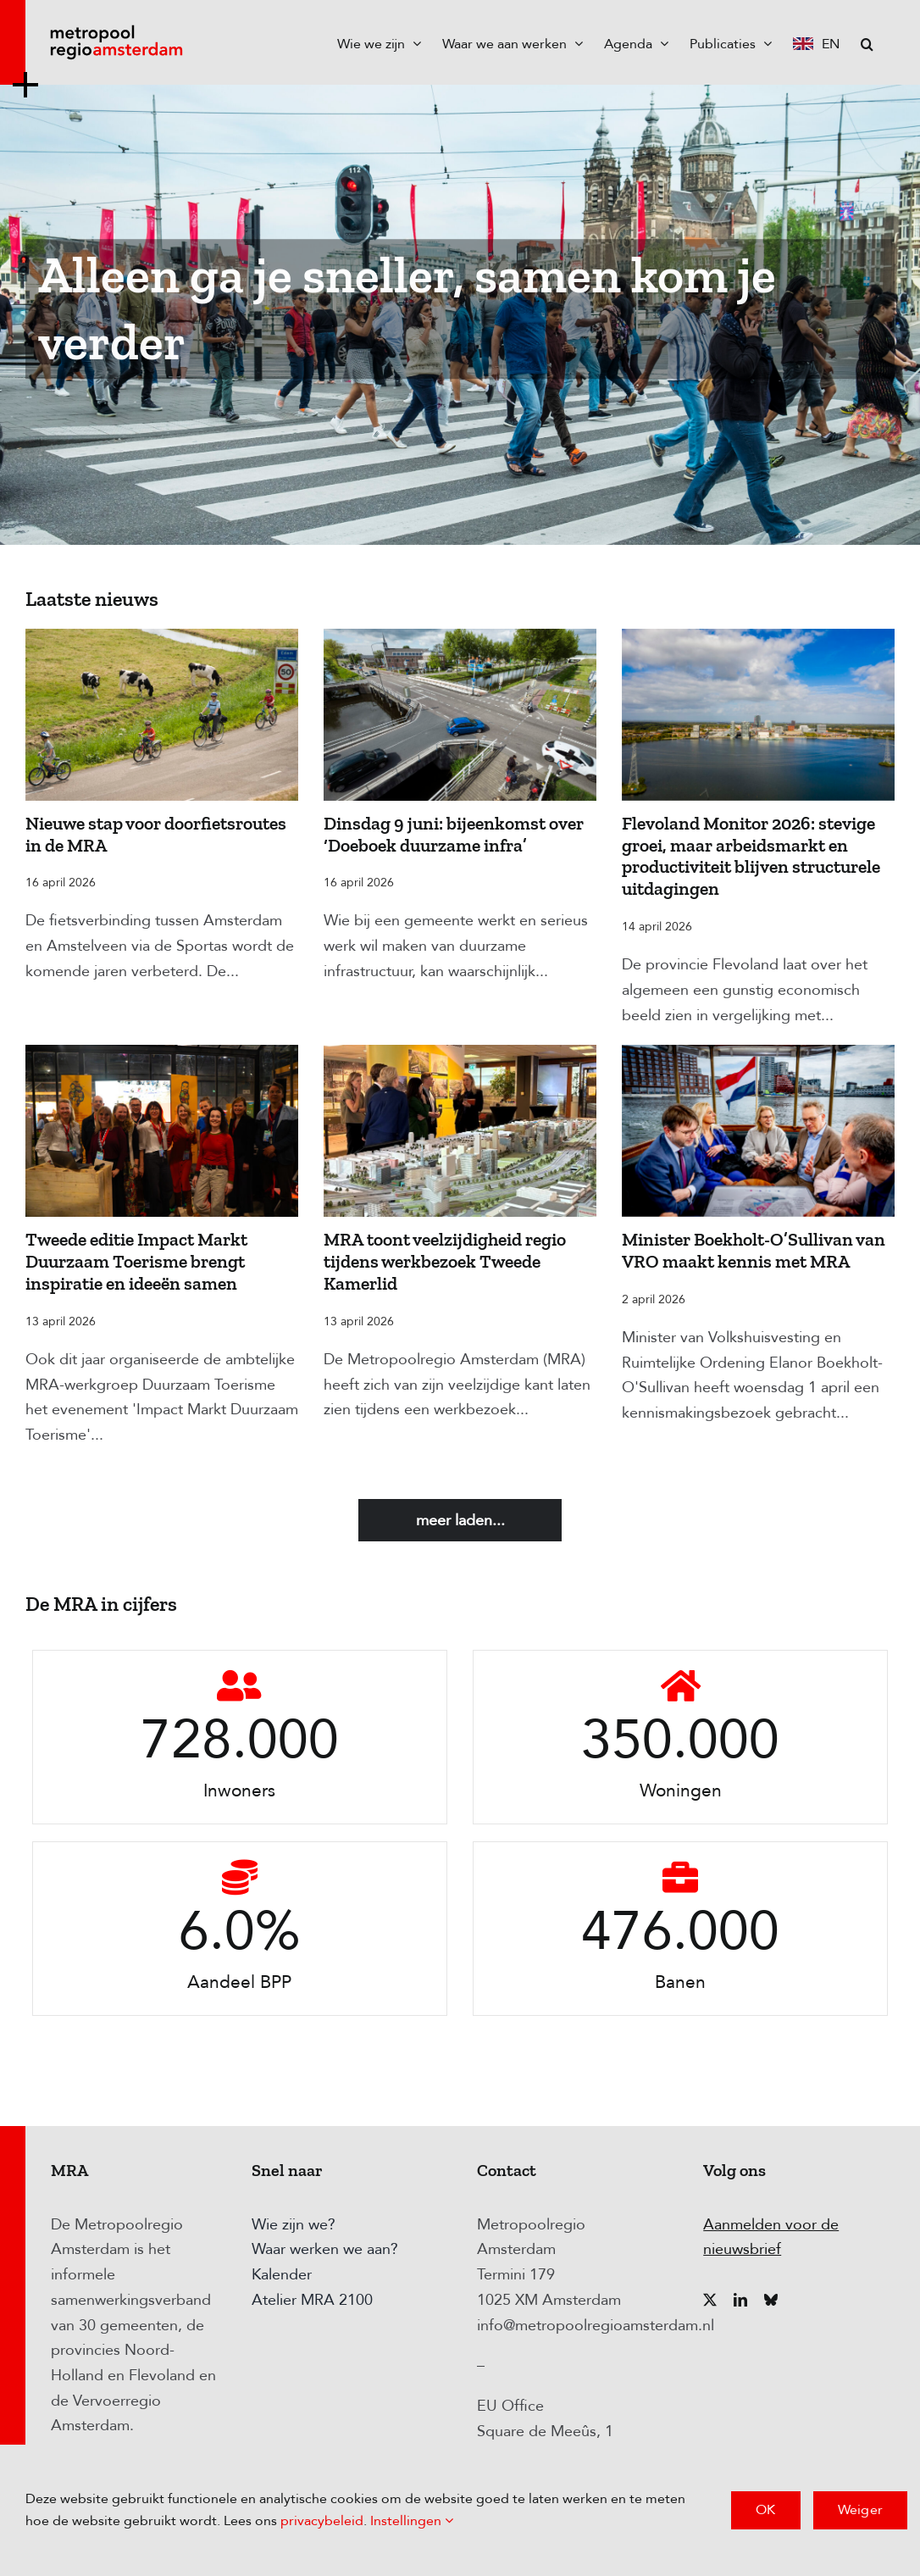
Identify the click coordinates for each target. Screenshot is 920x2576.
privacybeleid (321, 2521)
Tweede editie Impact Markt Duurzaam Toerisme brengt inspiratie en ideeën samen (136, 1262)
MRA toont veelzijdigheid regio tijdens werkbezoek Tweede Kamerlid (445, 1262)
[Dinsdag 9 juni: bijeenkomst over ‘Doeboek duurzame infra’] (460, 715)
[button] (867, 42)
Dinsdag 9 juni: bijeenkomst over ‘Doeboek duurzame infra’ (454, 835)
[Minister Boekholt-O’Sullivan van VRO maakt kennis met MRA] (758, 1131)
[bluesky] (771, 2300)
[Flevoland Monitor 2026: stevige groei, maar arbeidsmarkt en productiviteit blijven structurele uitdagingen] (758, 715)
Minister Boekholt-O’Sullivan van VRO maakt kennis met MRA (753, 1251)
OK (765, 2510)
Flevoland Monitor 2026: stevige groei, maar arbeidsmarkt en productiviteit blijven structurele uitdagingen (751, 857)
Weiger (860, 2510)
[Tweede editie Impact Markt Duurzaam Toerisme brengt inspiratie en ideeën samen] (161, 1131)
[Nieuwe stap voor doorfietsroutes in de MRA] (161, 715)
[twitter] (710, 2300)
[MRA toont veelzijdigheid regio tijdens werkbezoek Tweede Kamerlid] (460, 1131)
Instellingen (411, 2521)
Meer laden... (460, 1520)
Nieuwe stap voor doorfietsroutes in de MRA (155, 835)
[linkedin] (740, 2300)
